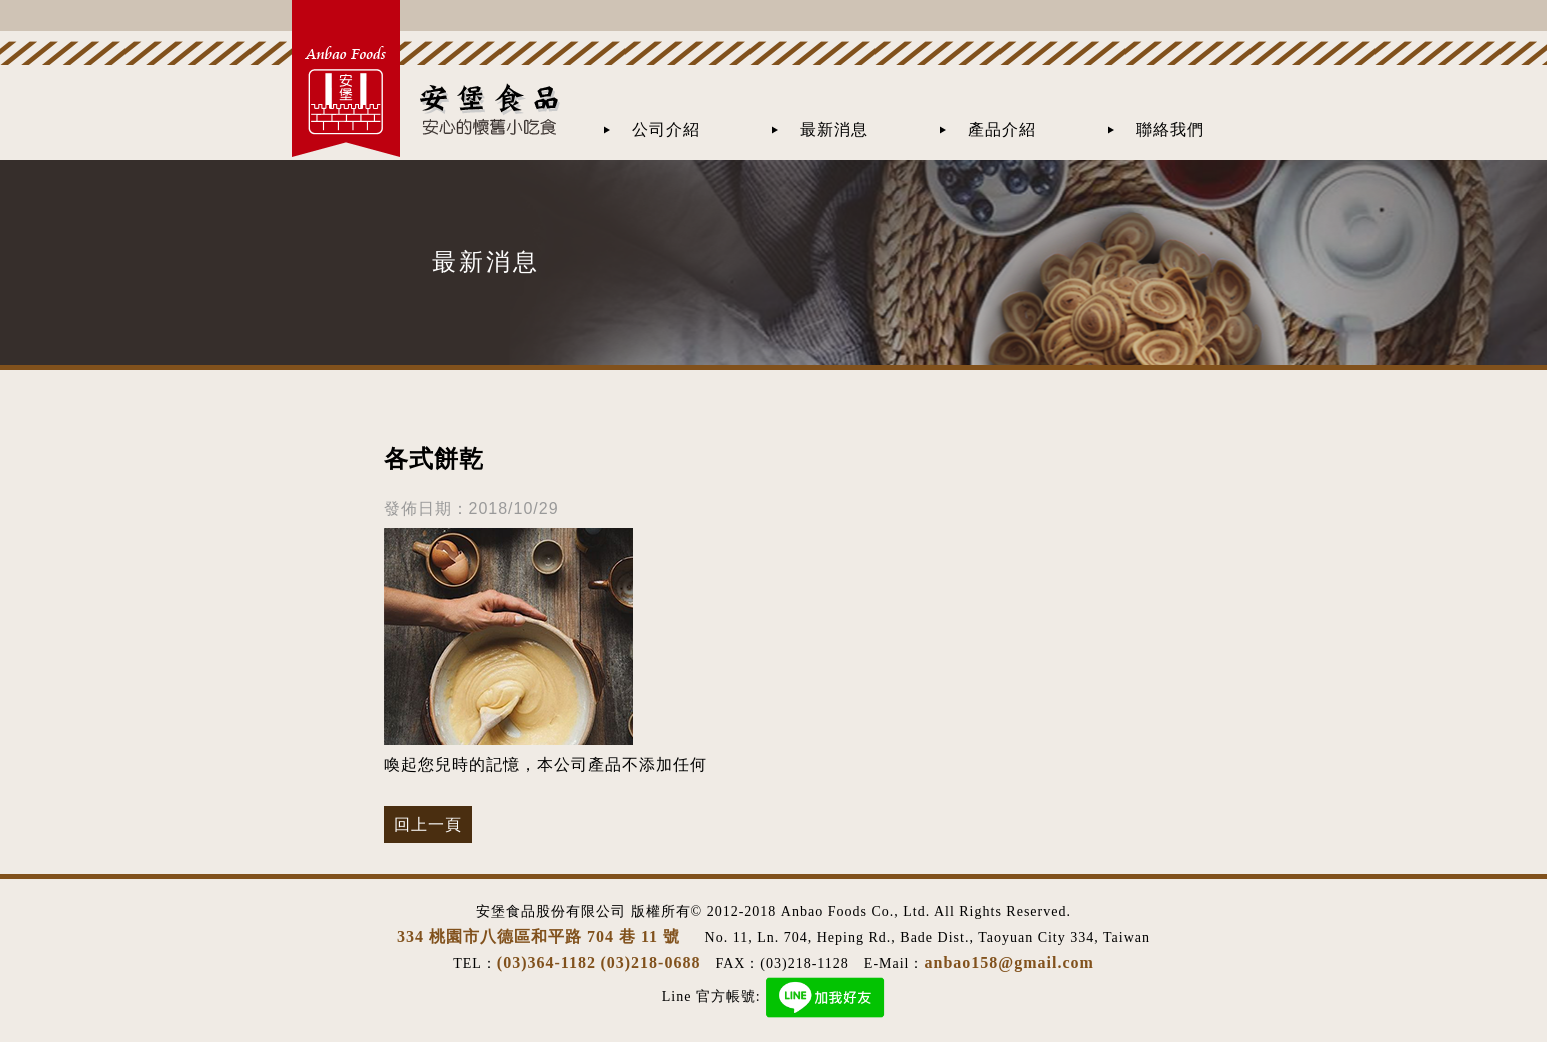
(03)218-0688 (650, 962)
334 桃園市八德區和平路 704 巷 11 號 (541, 936)
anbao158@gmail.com (1009, 962)
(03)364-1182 (546, 962)
